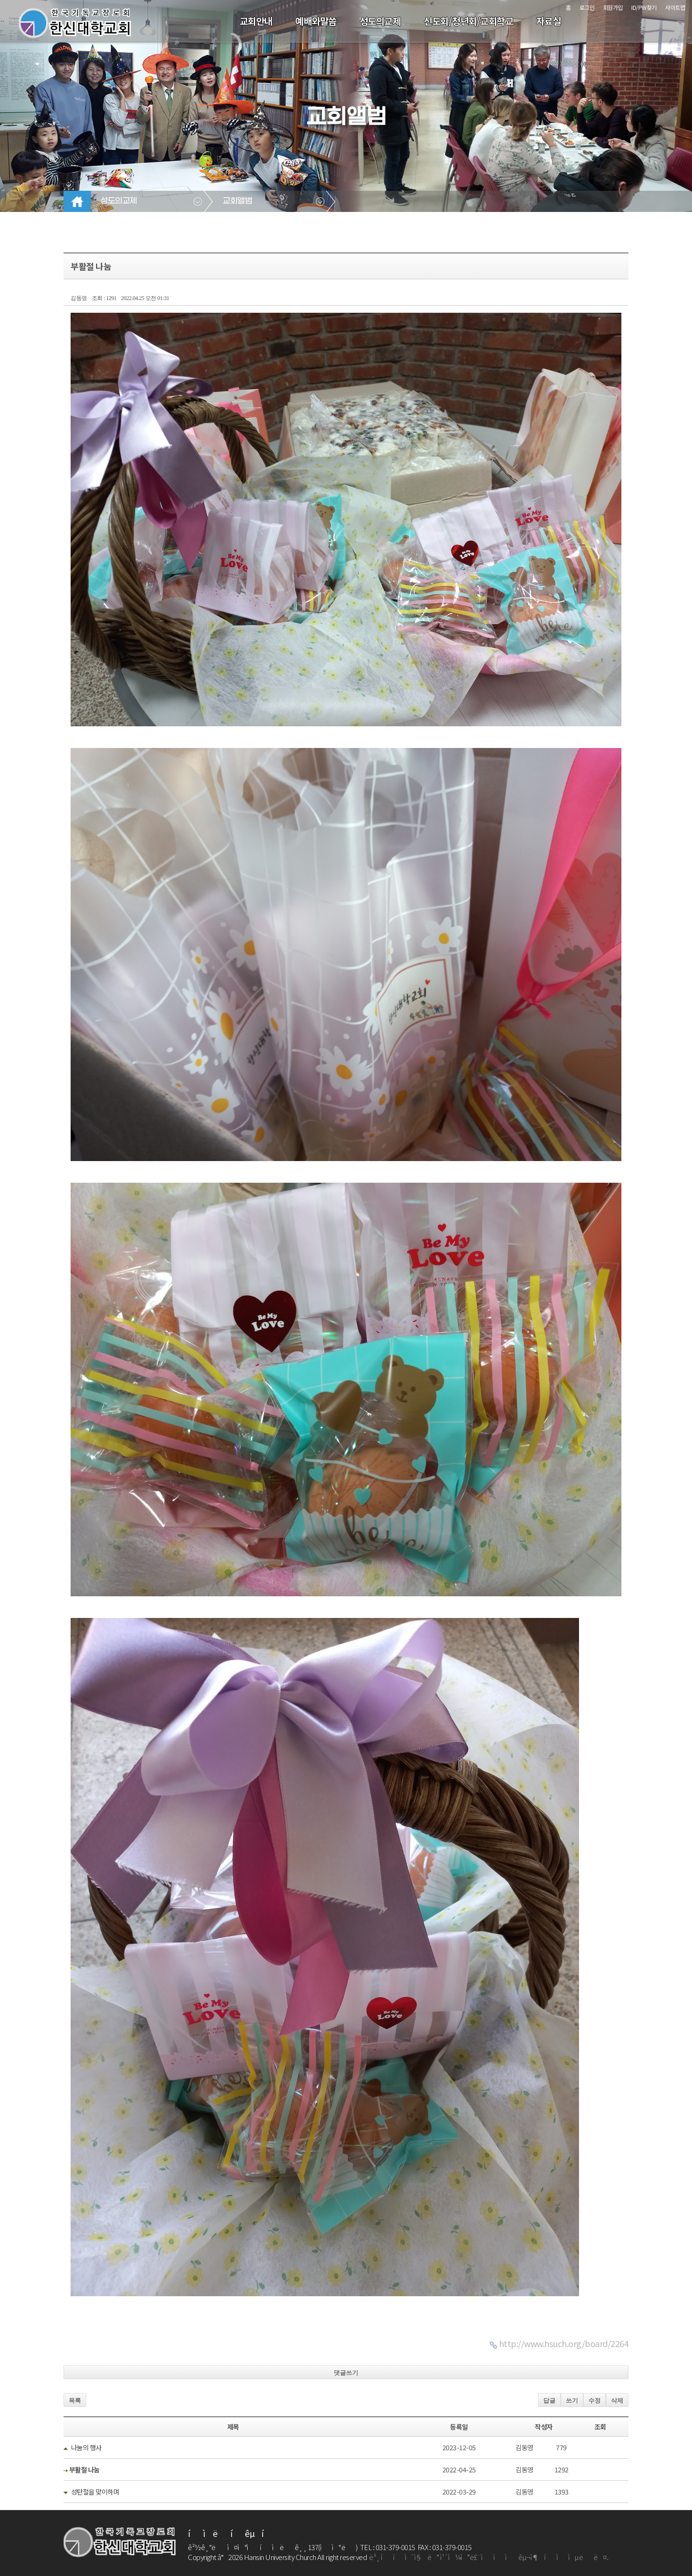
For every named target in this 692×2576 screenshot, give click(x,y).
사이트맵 (675, 7)
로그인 (587, 7)
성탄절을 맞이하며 (95, 2491)
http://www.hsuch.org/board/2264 (564, 2343)
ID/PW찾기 (644, 7)
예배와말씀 (316, 21)
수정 (594, 2400)
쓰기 (572, 2400)
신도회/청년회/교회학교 (468, 21)
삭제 (617, 2400)
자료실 (548, 21)
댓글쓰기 (346, 2372)
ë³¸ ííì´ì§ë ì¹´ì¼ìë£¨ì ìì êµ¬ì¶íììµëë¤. (488, 2557)
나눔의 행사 (86, 2447)
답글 (549, 2400)
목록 (75, 2400)
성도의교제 (380, 21)
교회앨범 (237, 201)
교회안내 (256, 21)
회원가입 (613, 7)
